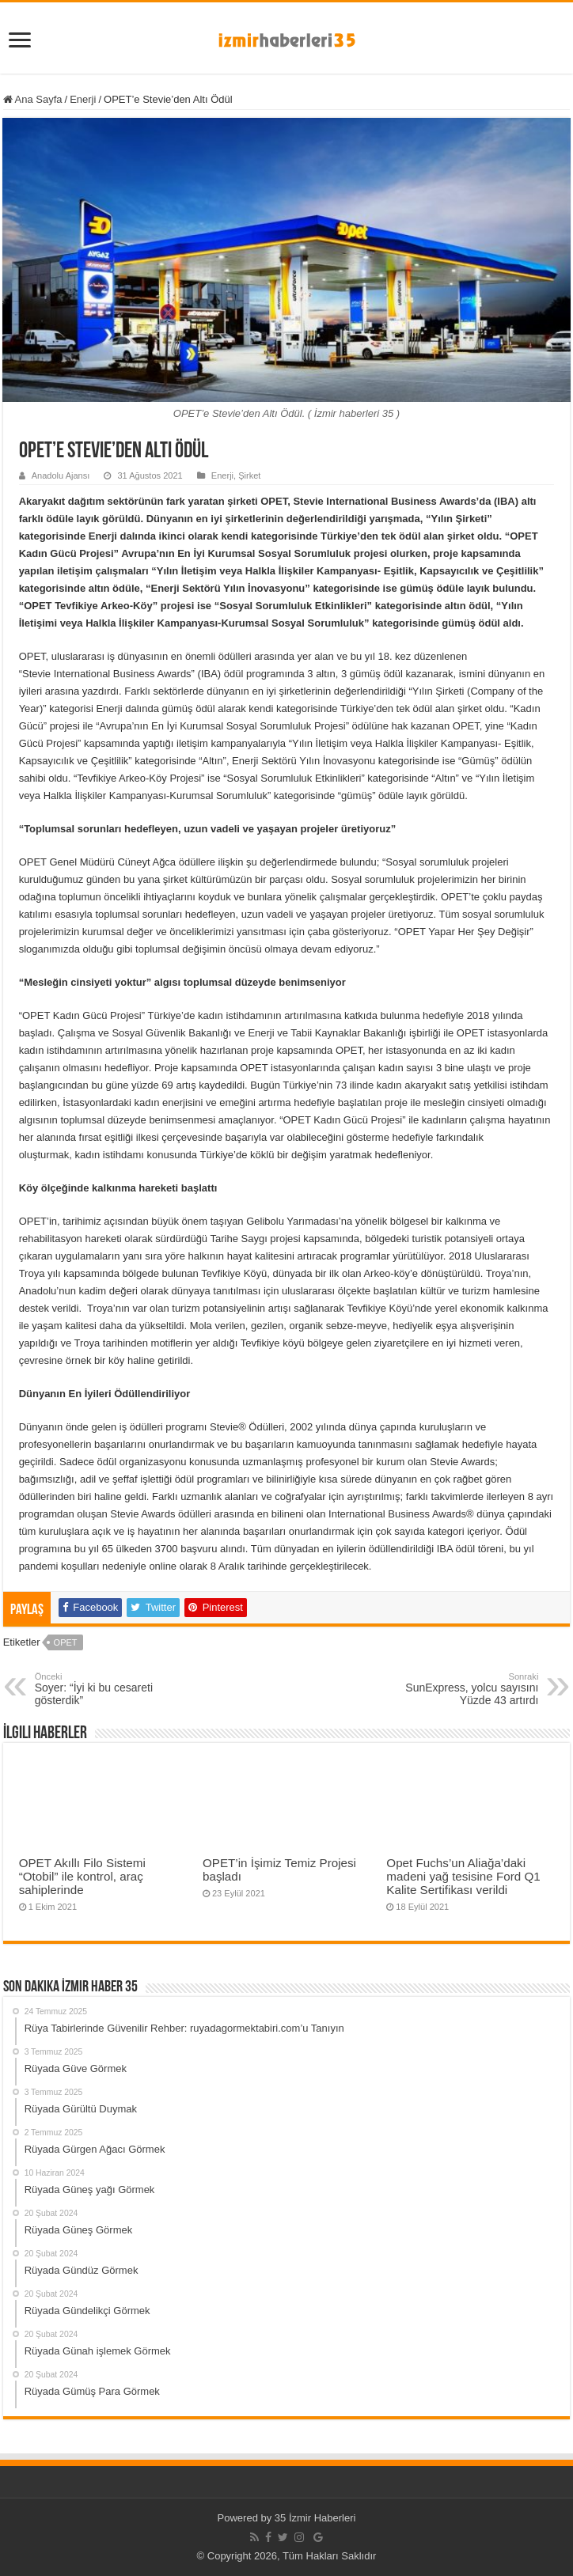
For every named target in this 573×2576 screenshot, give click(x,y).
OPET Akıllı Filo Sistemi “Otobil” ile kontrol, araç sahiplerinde (82, 1876)
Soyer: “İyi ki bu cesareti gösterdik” (116, 1689)
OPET (66, 1642)
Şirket (249, 475)
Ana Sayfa (33, 99)
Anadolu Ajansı (61, 475)
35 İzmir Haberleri (315, 2518)
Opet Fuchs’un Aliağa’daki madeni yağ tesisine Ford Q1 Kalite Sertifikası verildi (463, 1876)
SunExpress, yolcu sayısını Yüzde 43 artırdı (457, 1689)
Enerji (83, 99)
